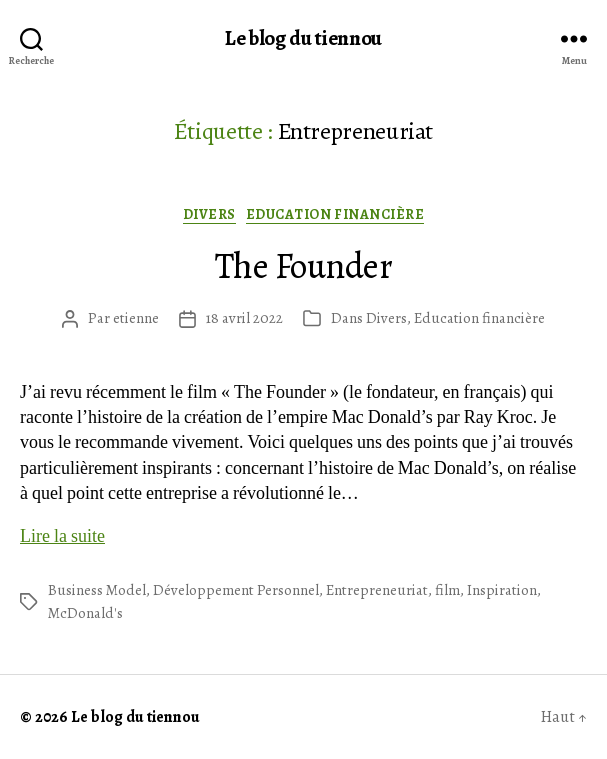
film (447, 590)
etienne (136, 318)
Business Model (97, 590)
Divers (209, 215)
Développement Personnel (236, 590)
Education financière (335, 215)
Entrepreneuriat (377, 590)
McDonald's (85, 613)
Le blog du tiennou (303, 38)
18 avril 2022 (244, 318)
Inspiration (502, 590)
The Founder (303, 265)
